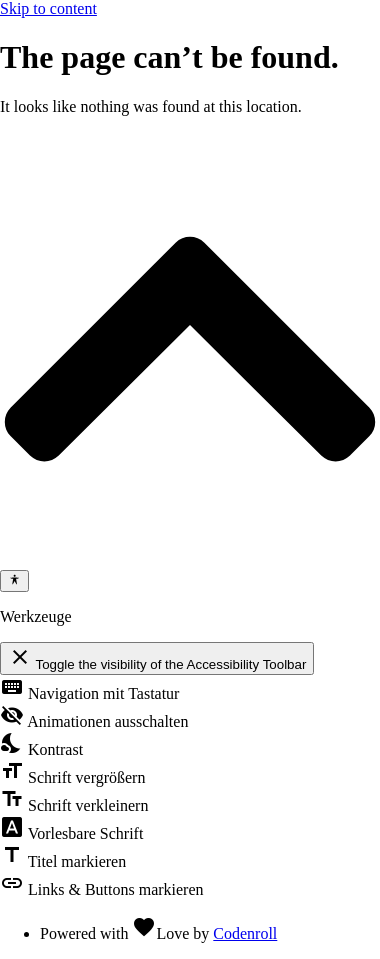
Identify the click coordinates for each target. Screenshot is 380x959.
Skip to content (48, 8)
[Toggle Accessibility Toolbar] (14, 581)
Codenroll (245, 933)
